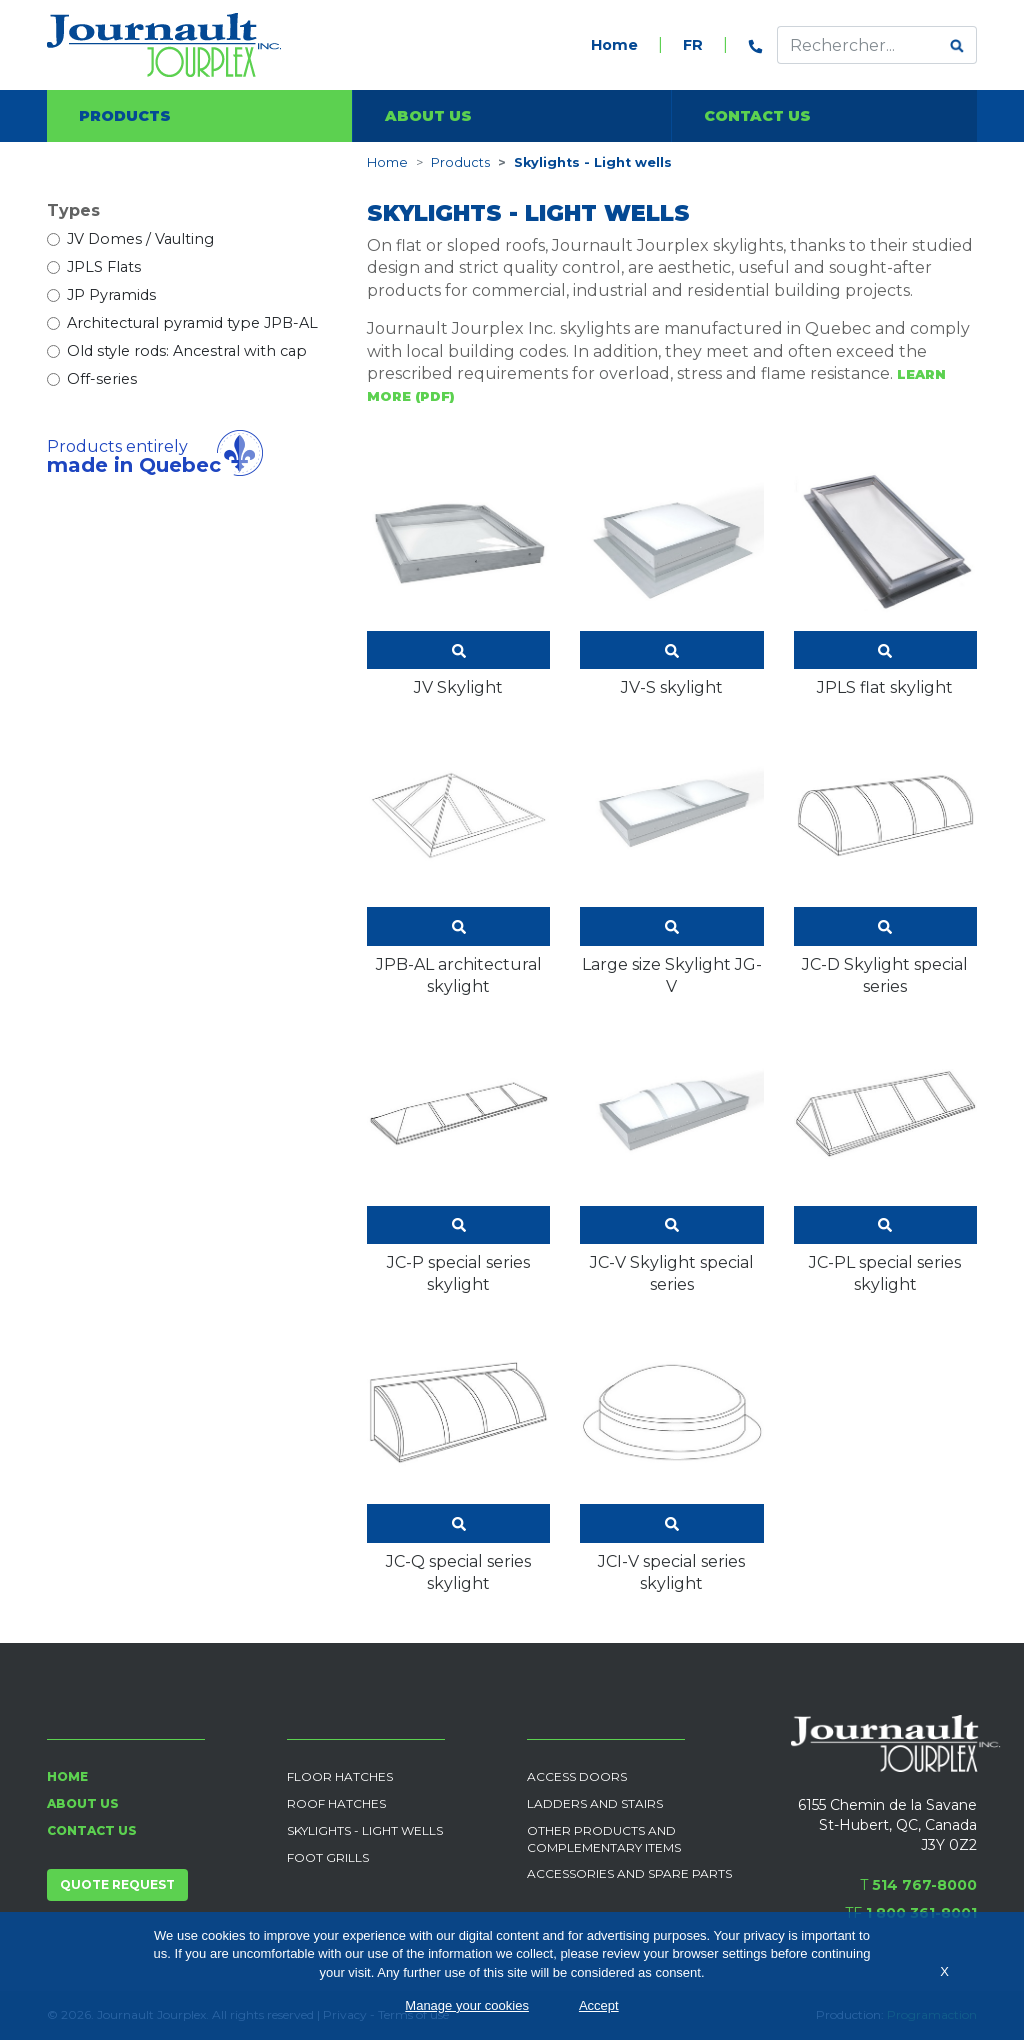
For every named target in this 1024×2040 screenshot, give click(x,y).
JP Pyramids (111, 295)
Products (125, 116)
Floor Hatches (340, 1776)
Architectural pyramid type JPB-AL (192, 323)
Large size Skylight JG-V (671, 860)
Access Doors (577, 1776)
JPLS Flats (104, 267)
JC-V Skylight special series (671, 1158)
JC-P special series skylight (458, 1158)
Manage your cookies (467, 2005)
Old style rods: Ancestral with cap (187, 351)
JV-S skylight (671, 573)
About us (428, 116)
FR (693, 45)
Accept (599, 2005)
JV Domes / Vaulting (140, 239)
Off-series (102, 379)
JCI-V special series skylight (671, 1457)
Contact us (757, 116)
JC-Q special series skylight (458, 1457)
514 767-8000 (924, 1885)
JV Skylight (458, 573)
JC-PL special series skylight (885, 1158)
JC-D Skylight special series (885, 860)
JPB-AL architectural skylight (458, 860)
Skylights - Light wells (365, 1830)
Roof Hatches (336, 1803)
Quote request (117, 1884)
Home (614, 45)
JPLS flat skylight (885, 573)
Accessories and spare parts (629, 1873)
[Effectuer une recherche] (858, 45)
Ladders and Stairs (595, 1803)
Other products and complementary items (604, 1839)
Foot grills (328, 1857)
